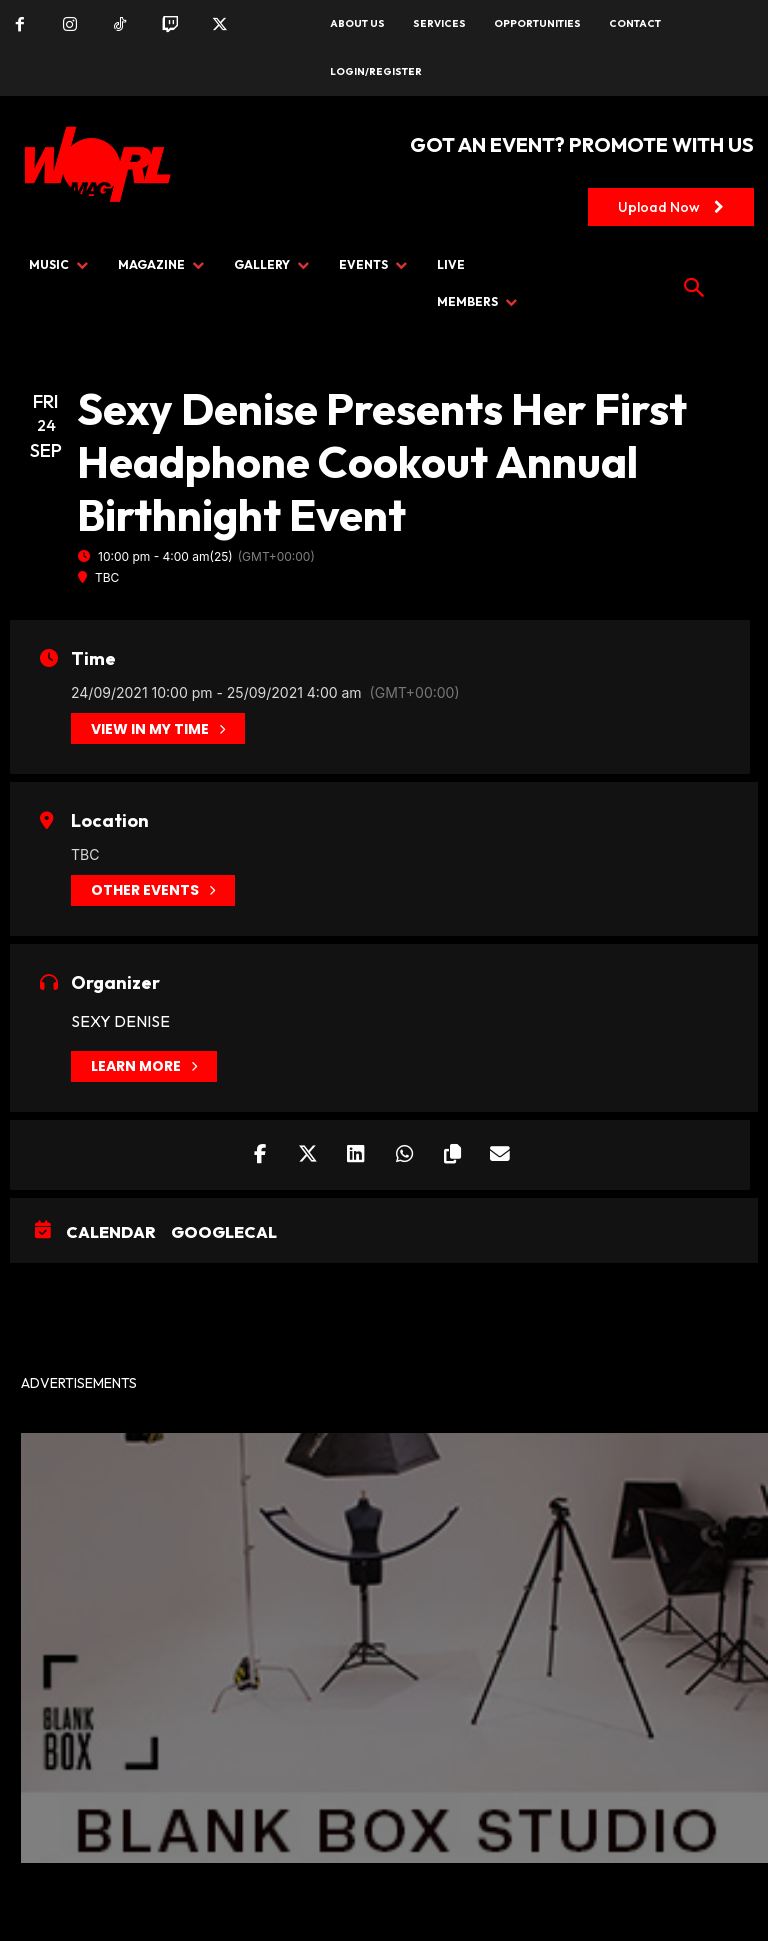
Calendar (111, 1232)
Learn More (144, 1066)
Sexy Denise (120, 1021)
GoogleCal (224, 1232)
